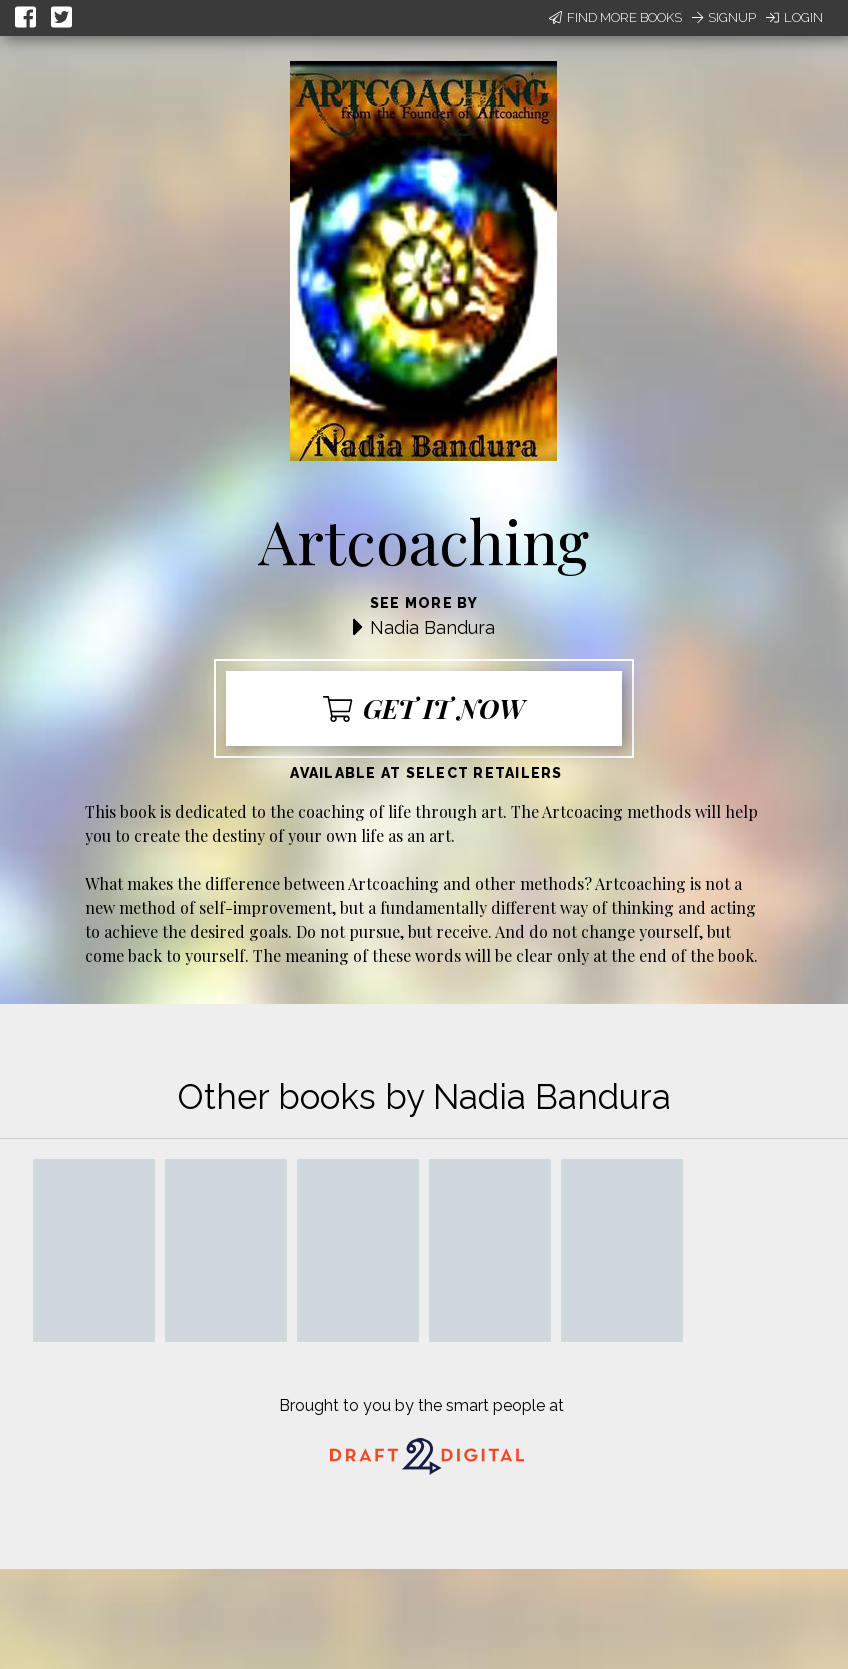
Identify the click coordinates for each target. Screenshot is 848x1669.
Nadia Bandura (432, 627)
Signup (724, 17)
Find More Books (615, 17)
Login (794, 17)
